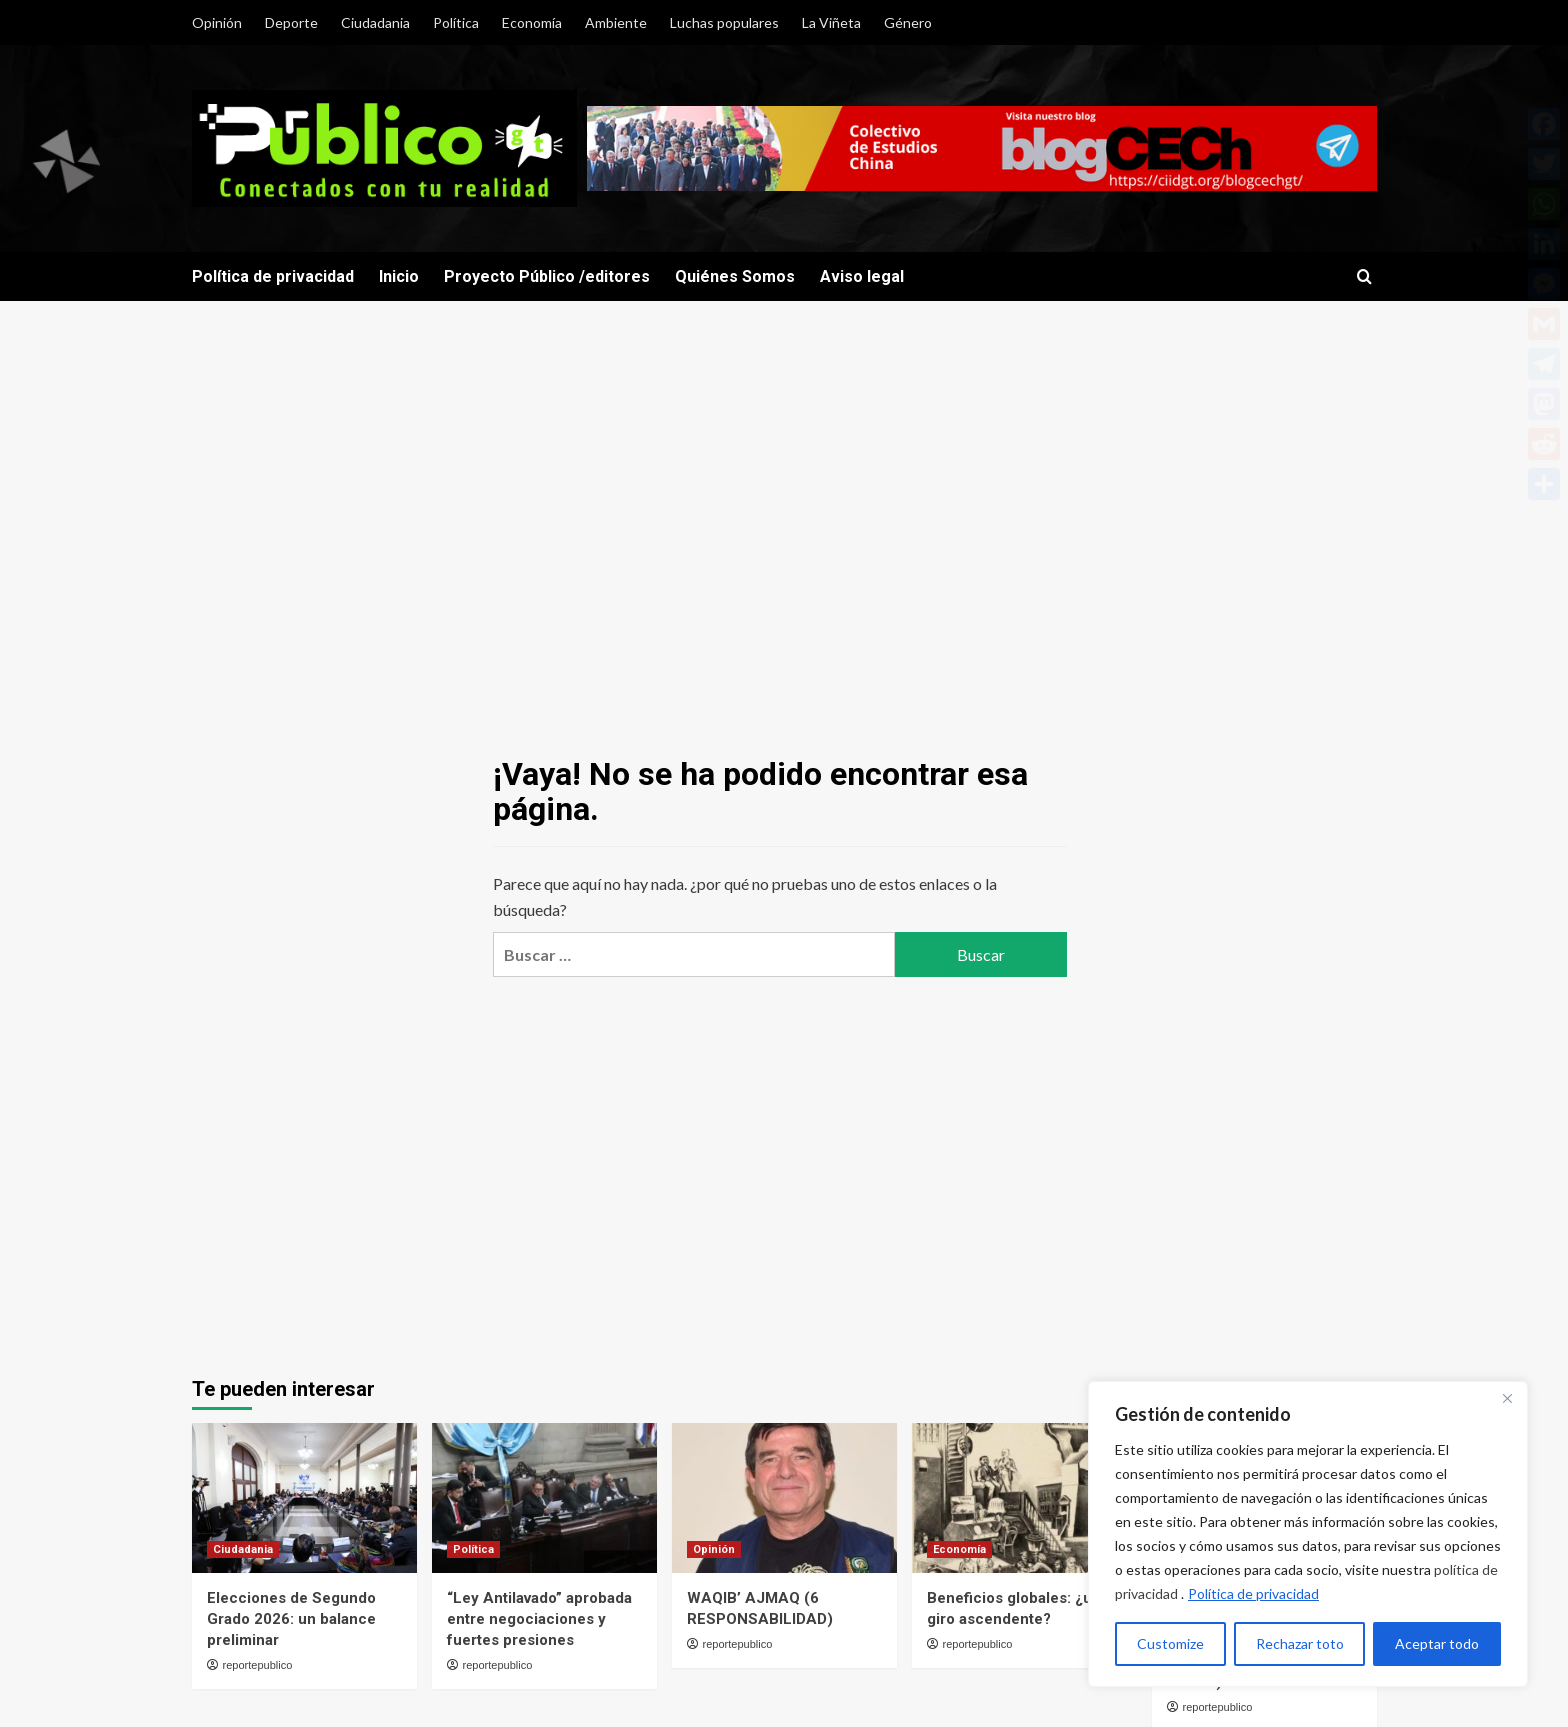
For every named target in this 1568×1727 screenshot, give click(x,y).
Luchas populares (724, 22)
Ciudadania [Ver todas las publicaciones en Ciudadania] (243, 1549)
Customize (1170, 1643)
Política (456, 22)
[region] (1308, 1534)
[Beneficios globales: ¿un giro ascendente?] (1024, 1498)
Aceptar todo (1437, 1643)
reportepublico (258, 1665)
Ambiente (616, 22)
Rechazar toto (1300, 1643)
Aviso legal (862, 276)
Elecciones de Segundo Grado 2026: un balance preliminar (291, 1619)
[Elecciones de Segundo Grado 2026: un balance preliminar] (304, 1498)
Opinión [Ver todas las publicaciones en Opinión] (714, 1549)
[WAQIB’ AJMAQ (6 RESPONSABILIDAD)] (784, 1498)
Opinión (217, 22)
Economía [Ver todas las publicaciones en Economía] (959, 1549)
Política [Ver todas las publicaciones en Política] (473, 1549)
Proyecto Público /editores (547, 276)
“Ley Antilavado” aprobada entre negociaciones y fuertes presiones (539, 1619)
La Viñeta (831, 22)
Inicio (399, 276)
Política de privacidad (1253, 1593)
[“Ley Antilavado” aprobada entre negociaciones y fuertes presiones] (544, 1498)
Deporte (291, 22)
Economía (532, 22)
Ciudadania (375, 22)
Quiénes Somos (735, 276)
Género (908, 22)
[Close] (1507, 1398)
